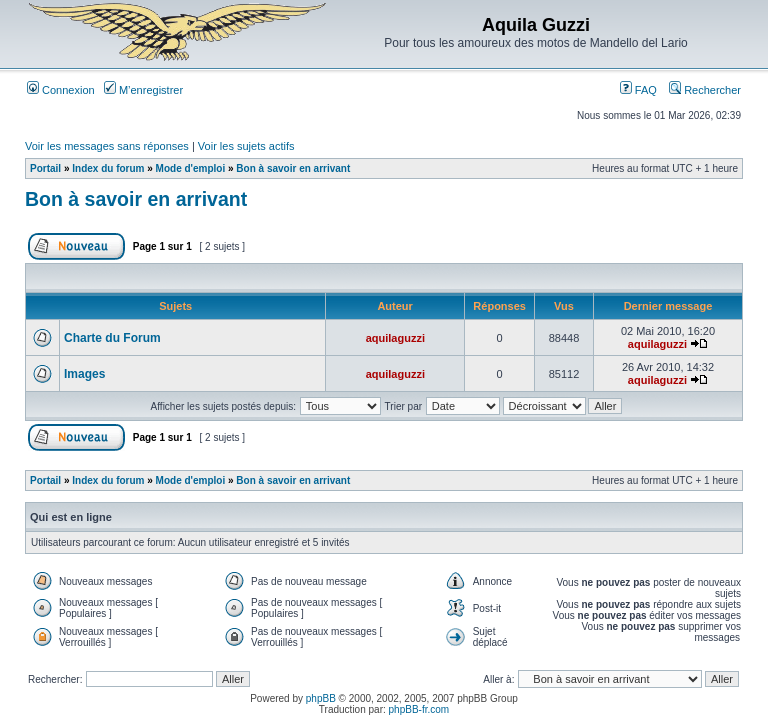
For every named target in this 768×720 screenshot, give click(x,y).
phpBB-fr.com (419, 709)
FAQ (638, 90)
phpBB (321, 698)
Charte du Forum (112, 338)
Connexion (61, 90)
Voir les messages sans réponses (107, 146)
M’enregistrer (143, 90)
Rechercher (705, 90)
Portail (45, 168)
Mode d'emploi (191, 168)
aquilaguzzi (395, 338)
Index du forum (108, 168)
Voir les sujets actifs (246, 146)
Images (84, 374)
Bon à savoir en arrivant (293, 168)
